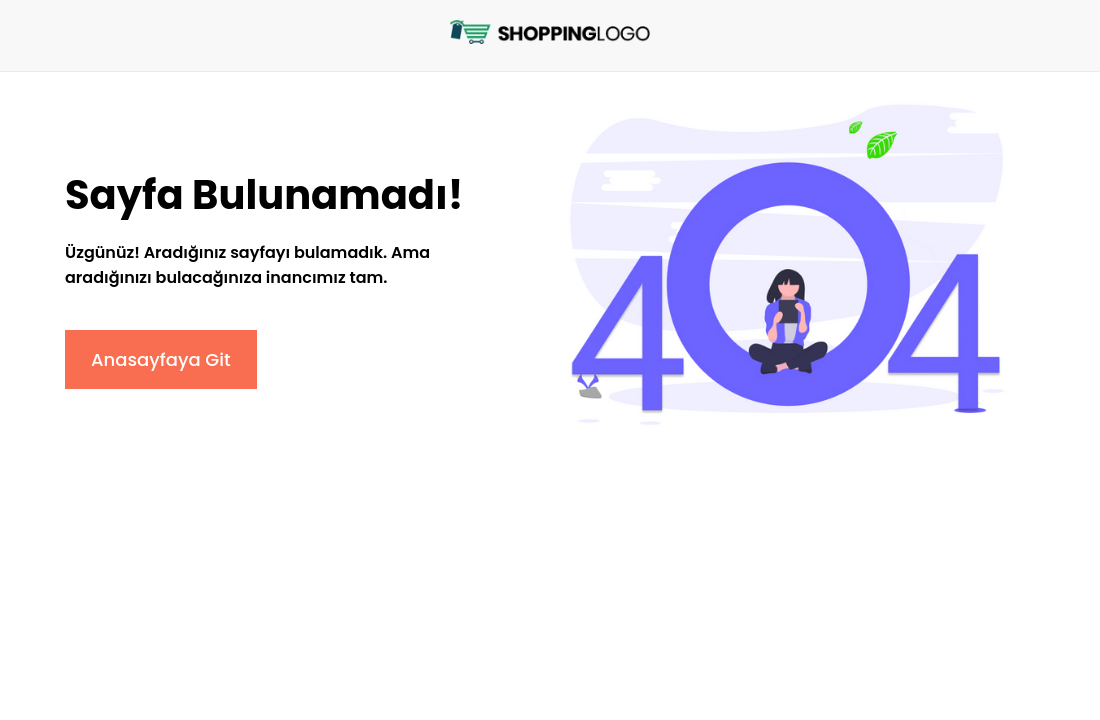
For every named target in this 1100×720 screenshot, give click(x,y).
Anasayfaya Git (161, 359)
